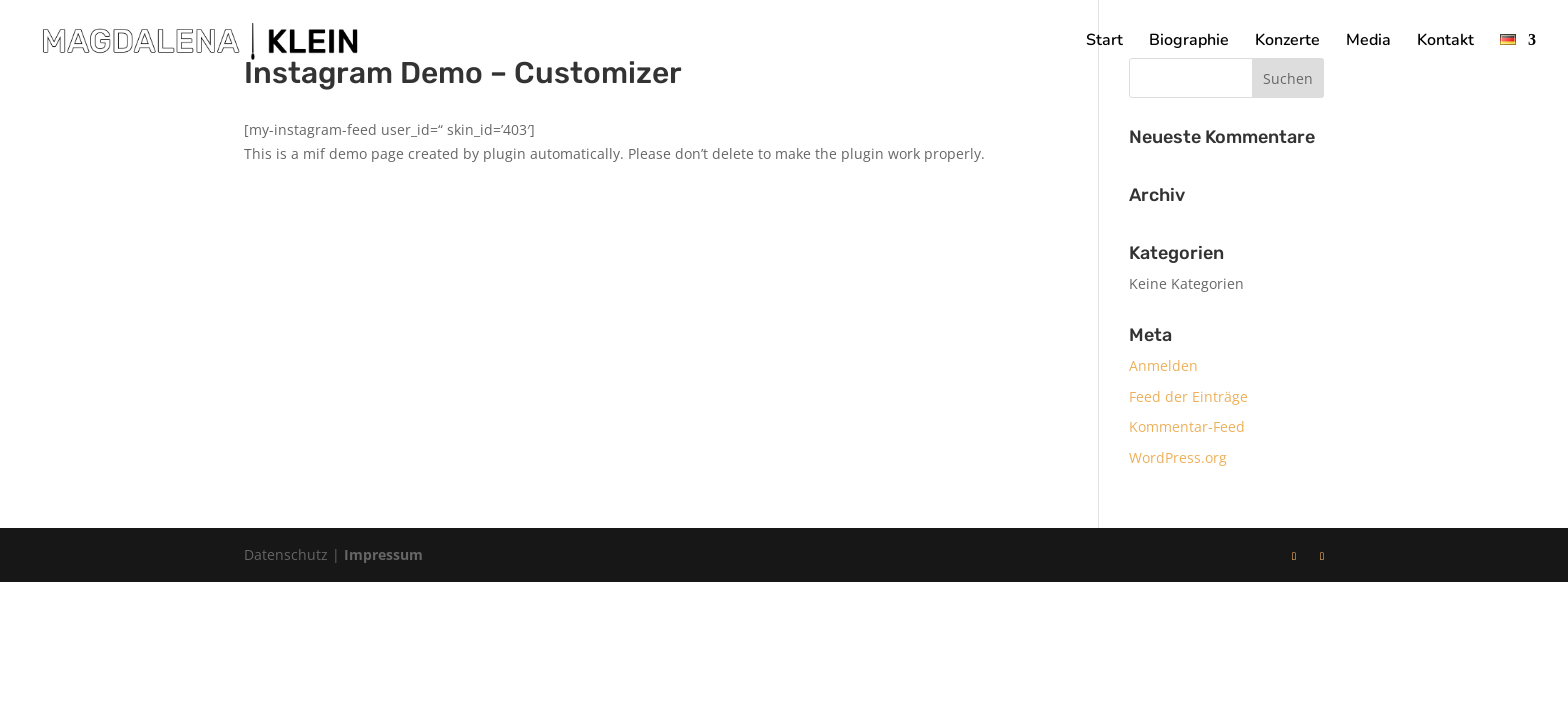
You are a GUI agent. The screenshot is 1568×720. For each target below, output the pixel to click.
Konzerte (1287, 42)
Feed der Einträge (1188, 396)
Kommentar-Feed (1187, 426)
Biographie (1189, 42)
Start (1104, 42)
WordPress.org (1178, 457)
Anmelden (1163, 365)
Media (1368, 42)
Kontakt (1445, 42)
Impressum (383, 554)
